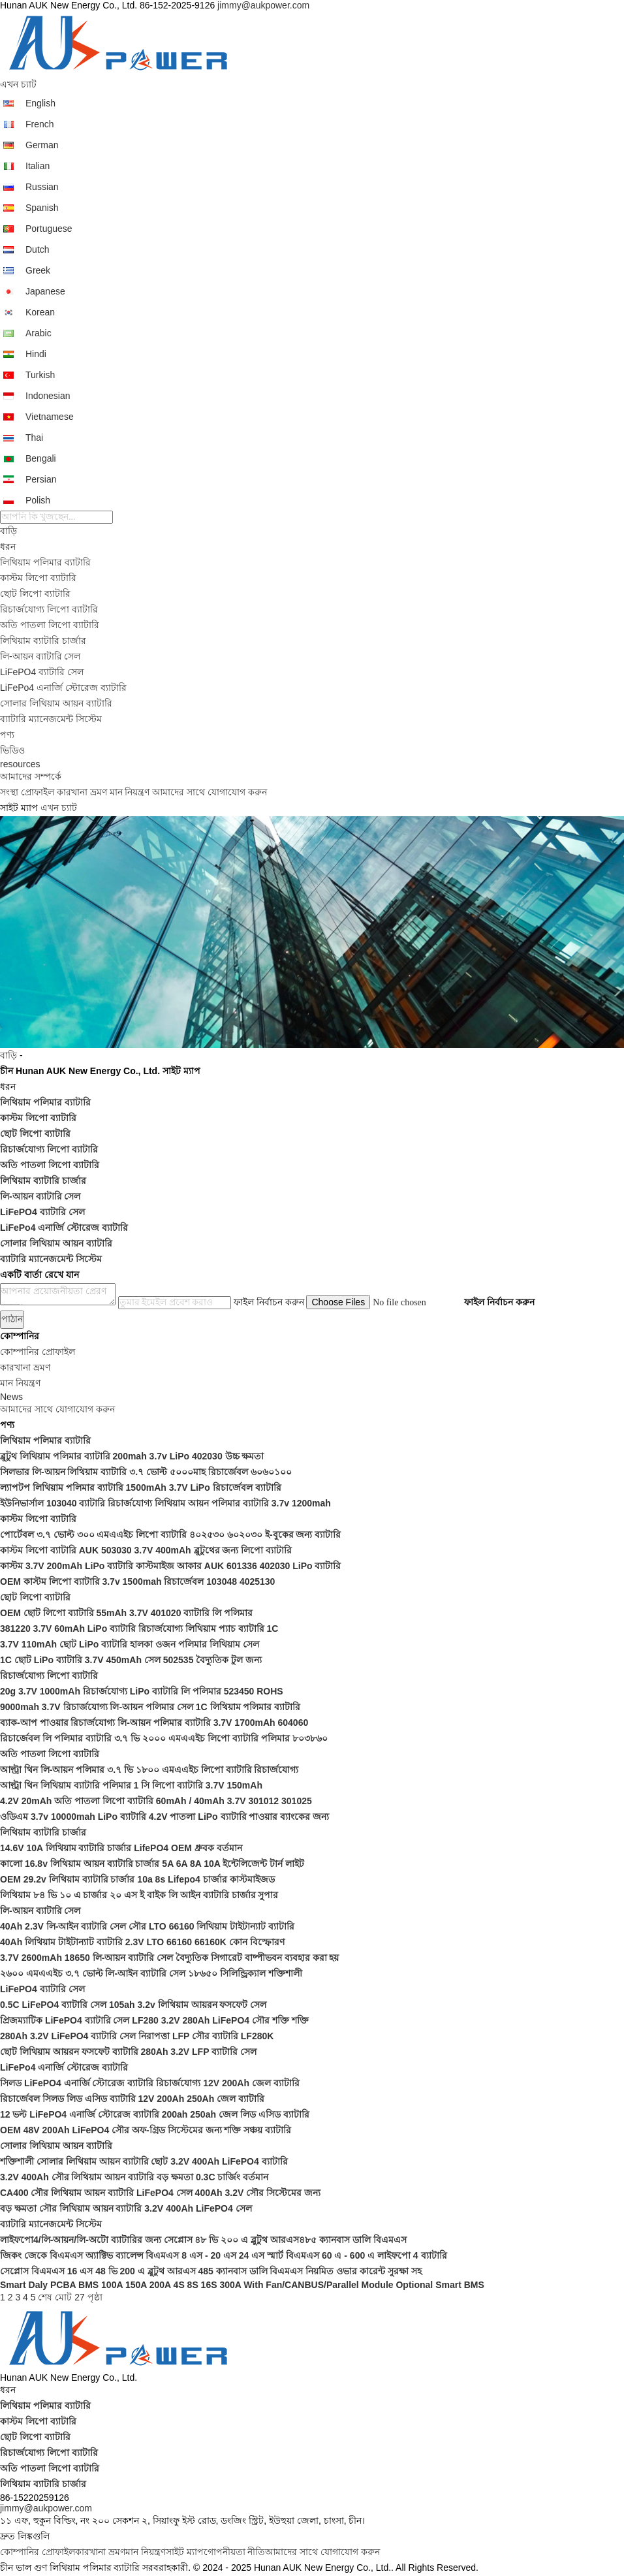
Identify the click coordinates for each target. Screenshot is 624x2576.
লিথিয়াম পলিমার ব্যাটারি (45, 562)
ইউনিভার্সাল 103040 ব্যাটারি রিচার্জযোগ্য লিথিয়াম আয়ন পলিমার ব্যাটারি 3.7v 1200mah (165, 1503)
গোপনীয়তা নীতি (235, 2552)
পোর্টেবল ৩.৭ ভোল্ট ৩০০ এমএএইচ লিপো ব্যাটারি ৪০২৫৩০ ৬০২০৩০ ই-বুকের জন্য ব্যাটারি (170, 1534)
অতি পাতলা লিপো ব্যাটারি (49, 625)
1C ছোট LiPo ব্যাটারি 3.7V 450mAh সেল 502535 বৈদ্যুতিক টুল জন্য (131, 1660)
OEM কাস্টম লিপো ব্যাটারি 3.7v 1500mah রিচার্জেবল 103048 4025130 (137, 1581)
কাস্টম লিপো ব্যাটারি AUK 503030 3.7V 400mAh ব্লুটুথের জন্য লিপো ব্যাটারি (146, 1550)
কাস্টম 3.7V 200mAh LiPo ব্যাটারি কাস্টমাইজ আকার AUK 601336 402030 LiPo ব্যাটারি (170, 1566)
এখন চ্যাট (18, 84)
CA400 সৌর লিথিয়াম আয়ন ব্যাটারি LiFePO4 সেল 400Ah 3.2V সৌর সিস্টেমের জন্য (160, 2192)
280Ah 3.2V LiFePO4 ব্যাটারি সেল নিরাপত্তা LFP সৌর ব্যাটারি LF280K (136, 2036)
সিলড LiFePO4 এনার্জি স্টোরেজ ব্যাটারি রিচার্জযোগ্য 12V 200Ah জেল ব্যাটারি (150, 2083)
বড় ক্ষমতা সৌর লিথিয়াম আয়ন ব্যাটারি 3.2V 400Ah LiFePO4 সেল (126, 2208)
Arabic (38, 333)
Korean (40, 312)
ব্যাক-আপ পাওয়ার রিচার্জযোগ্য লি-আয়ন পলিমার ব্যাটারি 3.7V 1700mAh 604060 (154, 1722)
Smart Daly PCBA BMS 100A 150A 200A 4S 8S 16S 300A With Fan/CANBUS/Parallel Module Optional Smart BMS (242, 2285)
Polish (37, 500)
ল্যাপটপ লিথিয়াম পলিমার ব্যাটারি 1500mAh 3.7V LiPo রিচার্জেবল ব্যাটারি (140, 1487)
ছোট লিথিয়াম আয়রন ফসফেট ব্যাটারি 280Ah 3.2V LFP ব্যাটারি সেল (128, 2051)
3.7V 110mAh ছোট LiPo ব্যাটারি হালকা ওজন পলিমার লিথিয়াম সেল (129, 1644)
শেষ (45, 2297)
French (39, 124)
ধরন (8, 546)
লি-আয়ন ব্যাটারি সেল (40, 656)
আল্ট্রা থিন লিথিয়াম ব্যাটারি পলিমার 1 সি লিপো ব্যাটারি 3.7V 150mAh (131, 1785)
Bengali (40, 458)
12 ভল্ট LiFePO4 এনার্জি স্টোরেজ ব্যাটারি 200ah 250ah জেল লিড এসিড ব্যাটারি (154, 2114)
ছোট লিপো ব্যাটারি (35, 593)
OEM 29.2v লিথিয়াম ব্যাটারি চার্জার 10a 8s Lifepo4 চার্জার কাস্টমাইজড (137, 1879)
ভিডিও (12, 750)
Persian (40, 479)
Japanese (45, 291)
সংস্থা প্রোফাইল (27, 792)
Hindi (35, 354)
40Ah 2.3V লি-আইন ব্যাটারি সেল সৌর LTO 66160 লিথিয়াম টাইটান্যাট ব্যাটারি (147, 1926)
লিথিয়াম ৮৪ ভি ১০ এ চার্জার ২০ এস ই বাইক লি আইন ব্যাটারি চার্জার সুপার (139, 1895)
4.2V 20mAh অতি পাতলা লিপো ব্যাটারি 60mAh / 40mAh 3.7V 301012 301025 (156, 1801)
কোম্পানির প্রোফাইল (37, 2552)
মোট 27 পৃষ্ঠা (78, 2297)
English (40, 103)
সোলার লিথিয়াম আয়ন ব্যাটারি (56, 703)
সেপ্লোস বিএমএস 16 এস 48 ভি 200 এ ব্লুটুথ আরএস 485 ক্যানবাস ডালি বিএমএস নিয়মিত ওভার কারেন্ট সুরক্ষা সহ (211, 2271)
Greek (37, 270)
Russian (42, 187)
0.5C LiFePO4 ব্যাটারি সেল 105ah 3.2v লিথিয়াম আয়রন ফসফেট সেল (133, 2004)
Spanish (42, 207)
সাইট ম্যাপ (185, 2552)
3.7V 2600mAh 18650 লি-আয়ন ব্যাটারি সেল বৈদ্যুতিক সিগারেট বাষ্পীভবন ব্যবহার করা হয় (169, 1957)
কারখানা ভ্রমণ (82, 792)
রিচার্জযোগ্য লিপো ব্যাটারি (49, 609)
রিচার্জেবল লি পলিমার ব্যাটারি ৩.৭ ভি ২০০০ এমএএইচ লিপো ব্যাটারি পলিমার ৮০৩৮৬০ (164, 1738)
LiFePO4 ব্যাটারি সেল (42, 672)
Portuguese (48, 228)
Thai (34, 437)
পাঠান (12, 1319)
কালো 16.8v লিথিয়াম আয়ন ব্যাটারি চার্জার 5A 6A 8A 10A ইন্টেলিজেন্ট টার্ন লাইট (152, 1863)
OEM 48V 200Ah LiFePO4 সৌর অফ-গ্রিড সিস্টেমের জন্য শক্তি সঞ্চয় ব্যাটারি (145, 2130)
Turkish (40, 375)
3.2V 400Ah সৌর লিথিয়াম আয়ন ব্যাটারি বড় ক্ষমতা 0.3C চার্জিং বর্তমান (134, 2177)
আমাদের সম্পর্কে (30, 776)
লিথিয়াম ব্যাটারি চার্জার (43, 640)
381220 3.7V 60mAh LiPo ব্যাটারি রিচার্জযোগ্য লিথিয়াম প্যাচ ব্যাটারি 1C (139, 1628)
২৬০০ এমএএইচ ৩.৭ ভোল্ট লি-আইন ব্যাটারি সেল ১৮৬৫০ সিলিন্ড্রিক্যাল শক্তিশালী (151, 1973)
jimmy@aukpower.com (263, 5)
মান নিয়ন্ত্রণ (130, 792)
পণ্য (7, 734)
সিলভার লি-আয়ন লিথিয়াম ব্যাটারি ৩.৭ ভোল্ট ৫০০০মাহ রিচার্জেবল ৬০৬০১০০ (146, 1472)
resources (20, 764)
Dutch (37, 249)
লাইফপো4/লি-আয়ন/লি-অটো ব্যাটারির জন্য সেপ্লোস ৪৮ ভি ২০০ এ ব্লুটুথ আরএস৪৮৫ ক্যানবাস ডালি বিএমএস (203, 2239)
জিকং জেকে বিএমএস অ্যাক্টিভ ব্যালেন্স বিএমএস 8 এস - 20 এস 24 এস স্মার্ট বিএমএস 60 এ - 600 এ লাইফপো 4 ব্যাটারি (223, 2255)
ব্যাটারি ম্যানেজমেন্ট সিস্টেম (51, 719)
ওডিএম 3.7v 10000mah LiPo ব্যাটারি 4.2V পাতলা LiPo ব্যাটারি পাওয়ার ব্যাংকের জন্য (164, 1816)
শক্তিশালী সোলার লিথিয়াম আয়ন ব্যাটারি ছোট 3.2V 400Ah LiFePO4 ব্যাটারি (144, 2161)
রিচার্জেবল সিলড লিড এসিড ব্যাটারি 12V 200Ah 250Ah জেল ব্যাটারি (132, 2098)
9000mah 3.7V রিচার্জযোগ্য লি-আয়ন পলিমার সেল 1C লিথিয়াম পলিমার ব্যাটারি (150, 1707)
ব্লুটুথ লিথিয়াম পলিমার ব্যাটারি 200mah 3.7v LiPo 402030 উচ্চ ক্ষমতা (132, 1456)
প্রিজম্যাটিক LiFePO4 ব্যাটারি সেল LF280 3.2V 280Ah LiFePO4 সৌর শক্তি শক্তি (154, 2020)
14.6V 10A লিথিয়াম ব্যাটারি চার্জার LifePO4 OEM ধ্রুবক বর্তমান (121, 1848)
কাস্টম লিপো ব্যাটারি (38, 578)
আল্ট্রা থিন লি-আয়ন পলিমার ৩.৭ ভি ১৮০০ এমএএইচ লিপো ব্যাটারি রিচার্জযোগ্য (149, 1769)
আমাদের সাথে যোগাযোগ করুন (209, 792)
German (42, 145)
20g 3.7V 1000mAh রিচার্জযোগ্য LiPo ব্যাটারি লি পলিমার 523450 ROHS (141, 1691)
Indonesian (47, 395)
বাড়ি (8, 531)
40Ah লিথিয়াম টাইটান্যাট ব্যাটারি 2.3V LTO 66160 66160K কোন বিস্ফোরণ (142, 1942)
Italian (37, 166)
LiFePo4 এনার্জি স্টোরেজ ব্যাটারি (63, 687)
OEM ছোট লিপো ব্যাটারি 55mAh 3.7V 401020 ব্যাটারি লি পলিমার (126, 1613)
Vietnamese (49, 416)
